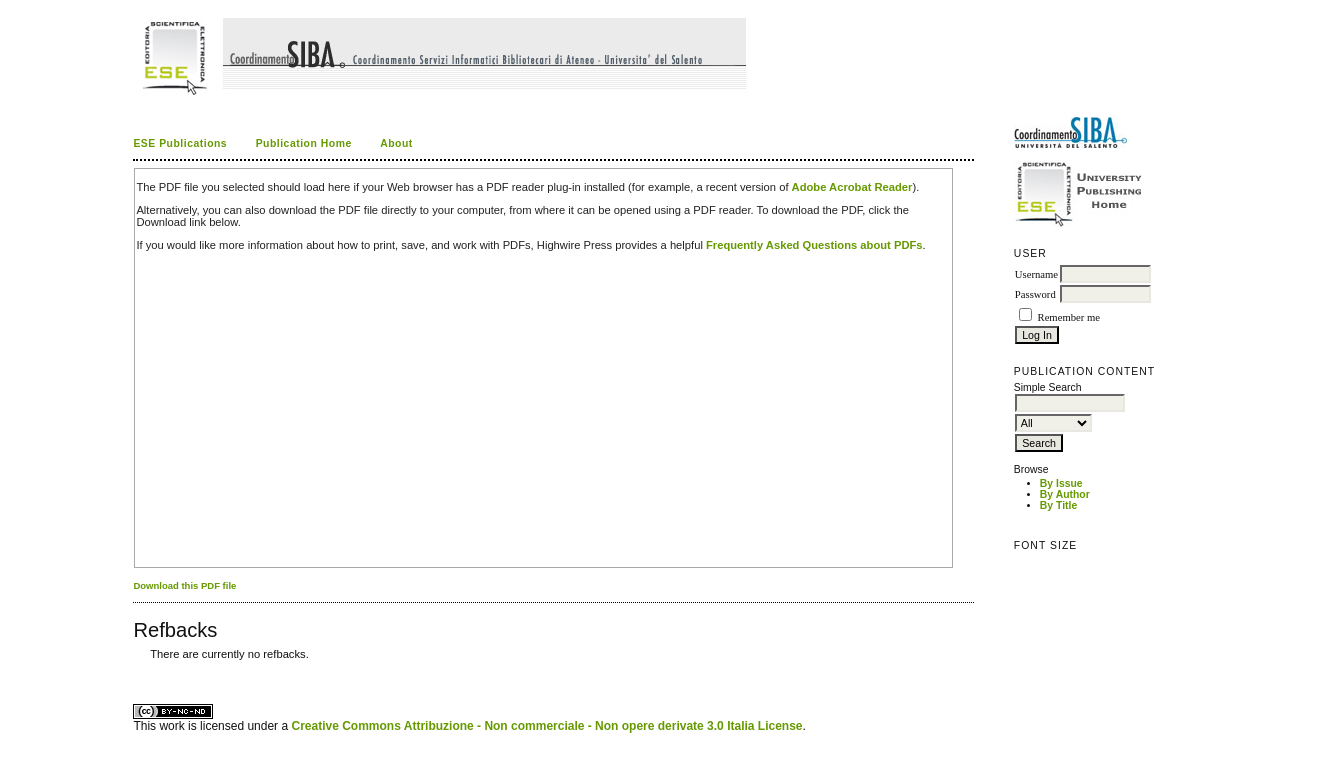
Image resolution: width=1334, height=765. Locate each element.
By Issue (1061, 483)
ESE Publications (180, 143)
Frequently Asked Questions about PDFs (814, 245)
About (396, 143)
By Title (1058, 505)
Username (1036, 274)
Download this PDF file (184, 585)
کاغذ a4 (134, 668)
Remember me (1069, 317)
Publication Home (304, 143)
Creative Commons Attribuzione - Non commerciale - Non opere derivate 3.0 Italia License (546, 726)
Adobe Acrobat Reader (852, 187)
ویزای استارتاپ (139, 668)
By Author (1065, 494)
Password (1035, 294)
